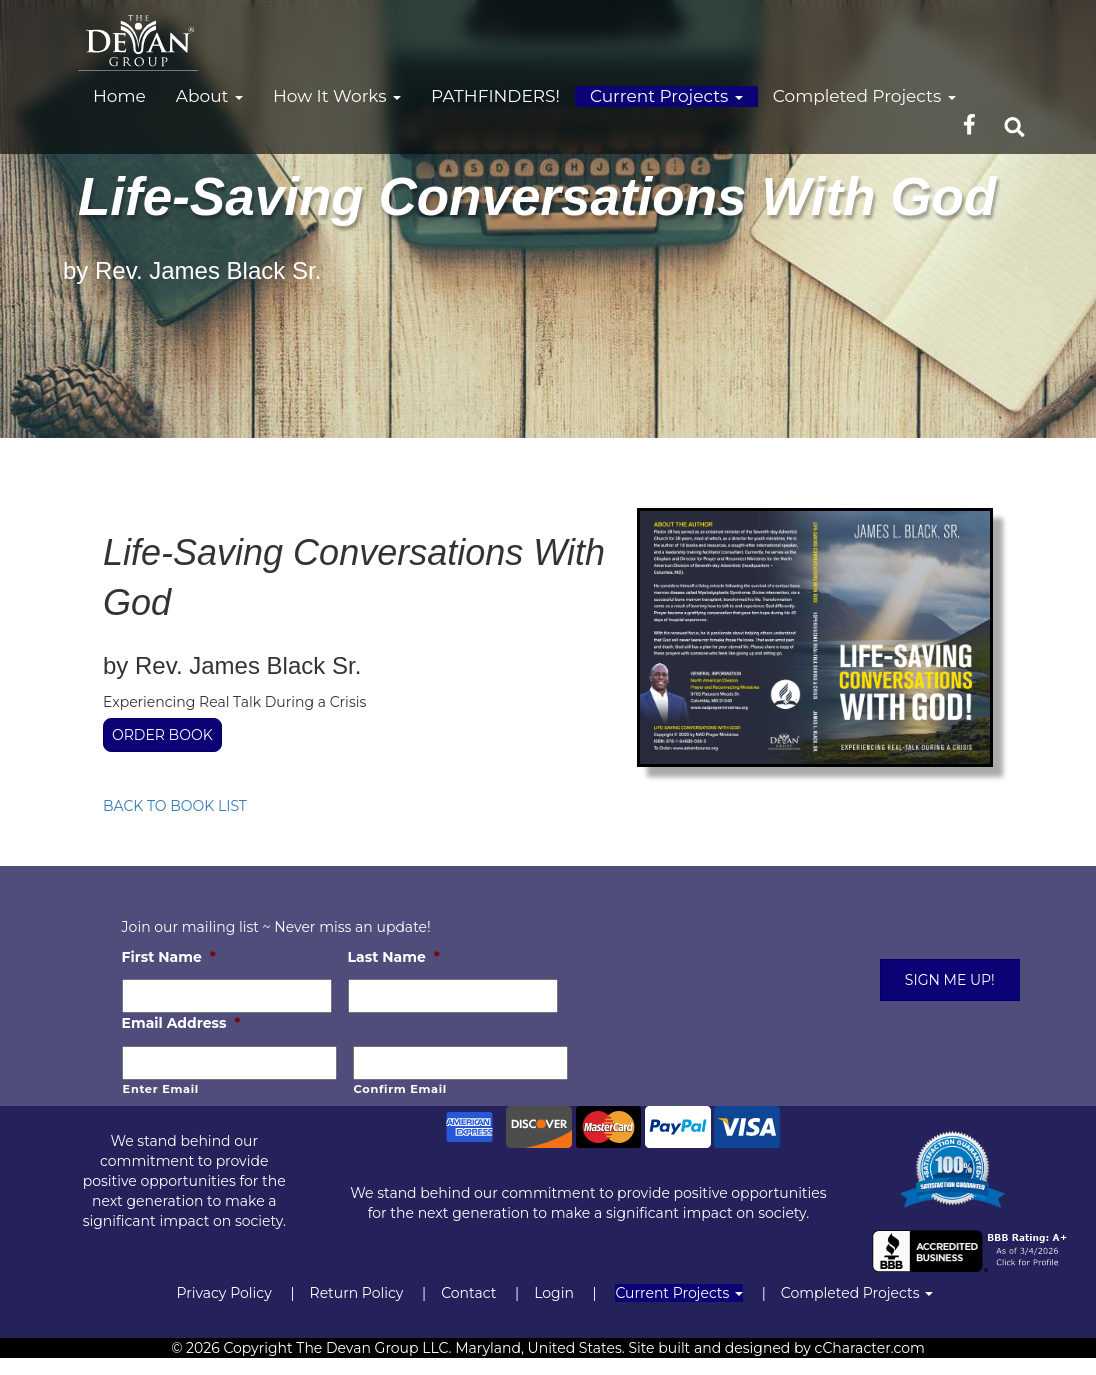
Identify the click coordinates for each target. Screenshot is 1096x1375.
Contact (468, 1293)
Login (554, 1293)
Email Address (181, 1023)
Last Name (394, 957)
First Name (169, 957)
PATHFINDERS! (495, 96)
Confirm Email (400, 1089)
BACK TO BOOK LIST (175, 806)
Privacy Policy (223, 1293)
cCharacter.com (870, 1348)
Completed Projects (864, 96)
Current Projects (666, 96)
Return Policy (357, 1293)
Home (119, 96)
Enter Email (161, 1089)
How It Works (337, 96)
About (209, 96)
